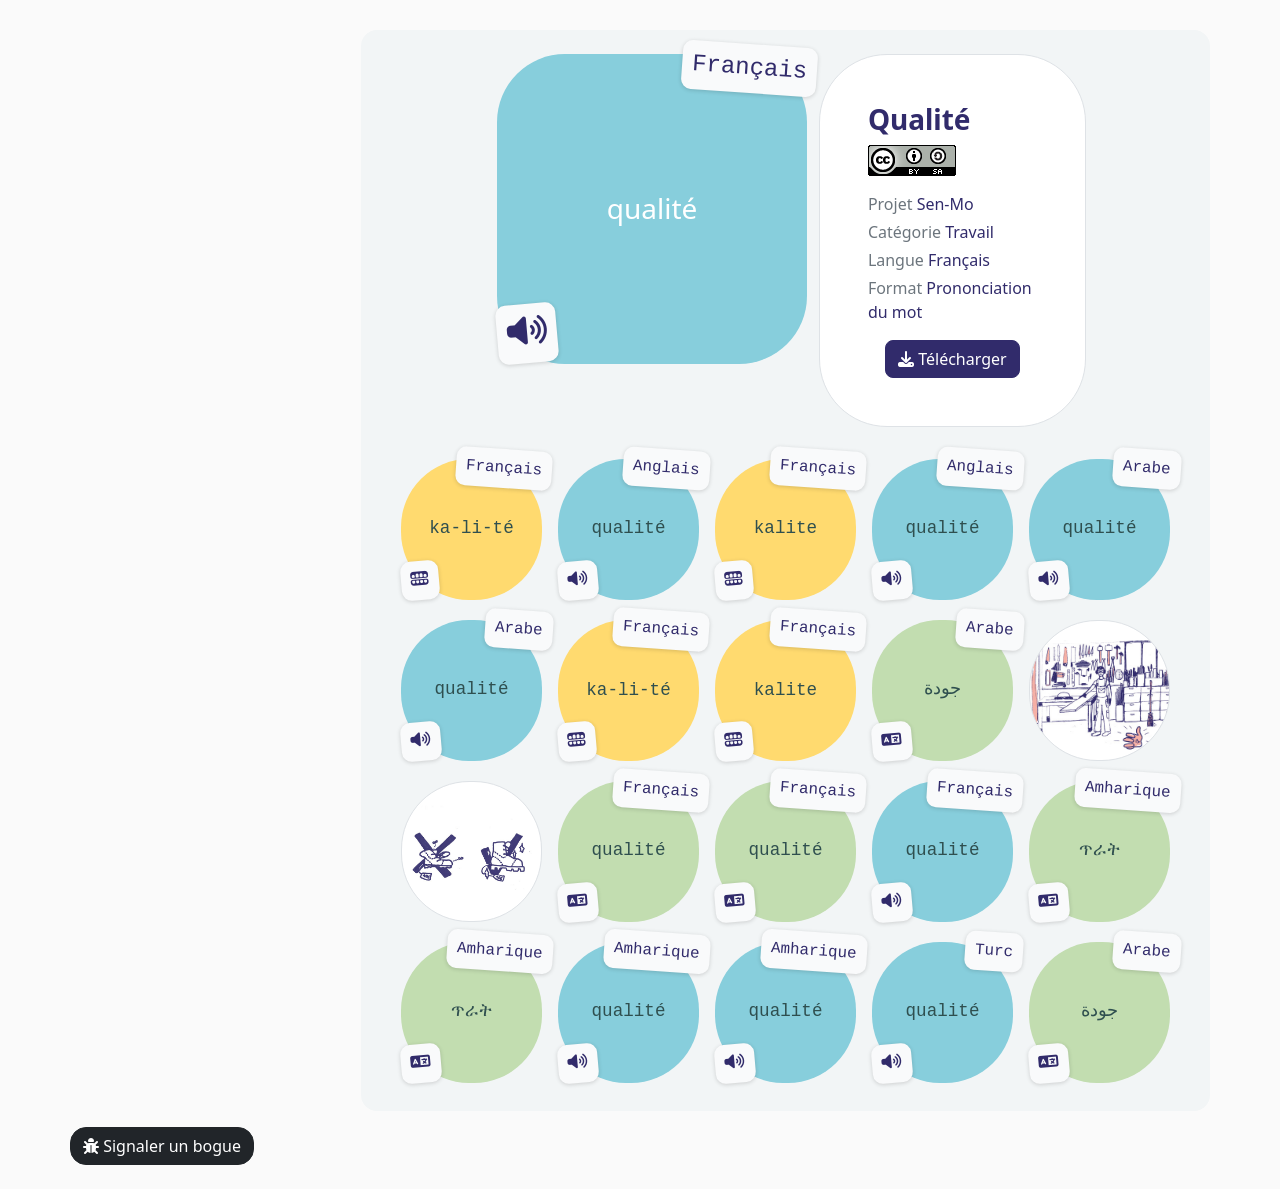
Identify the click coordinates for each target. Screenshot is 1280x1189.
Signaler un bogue (162, 1146)
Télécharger (952, 359)
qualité (652, 209)
